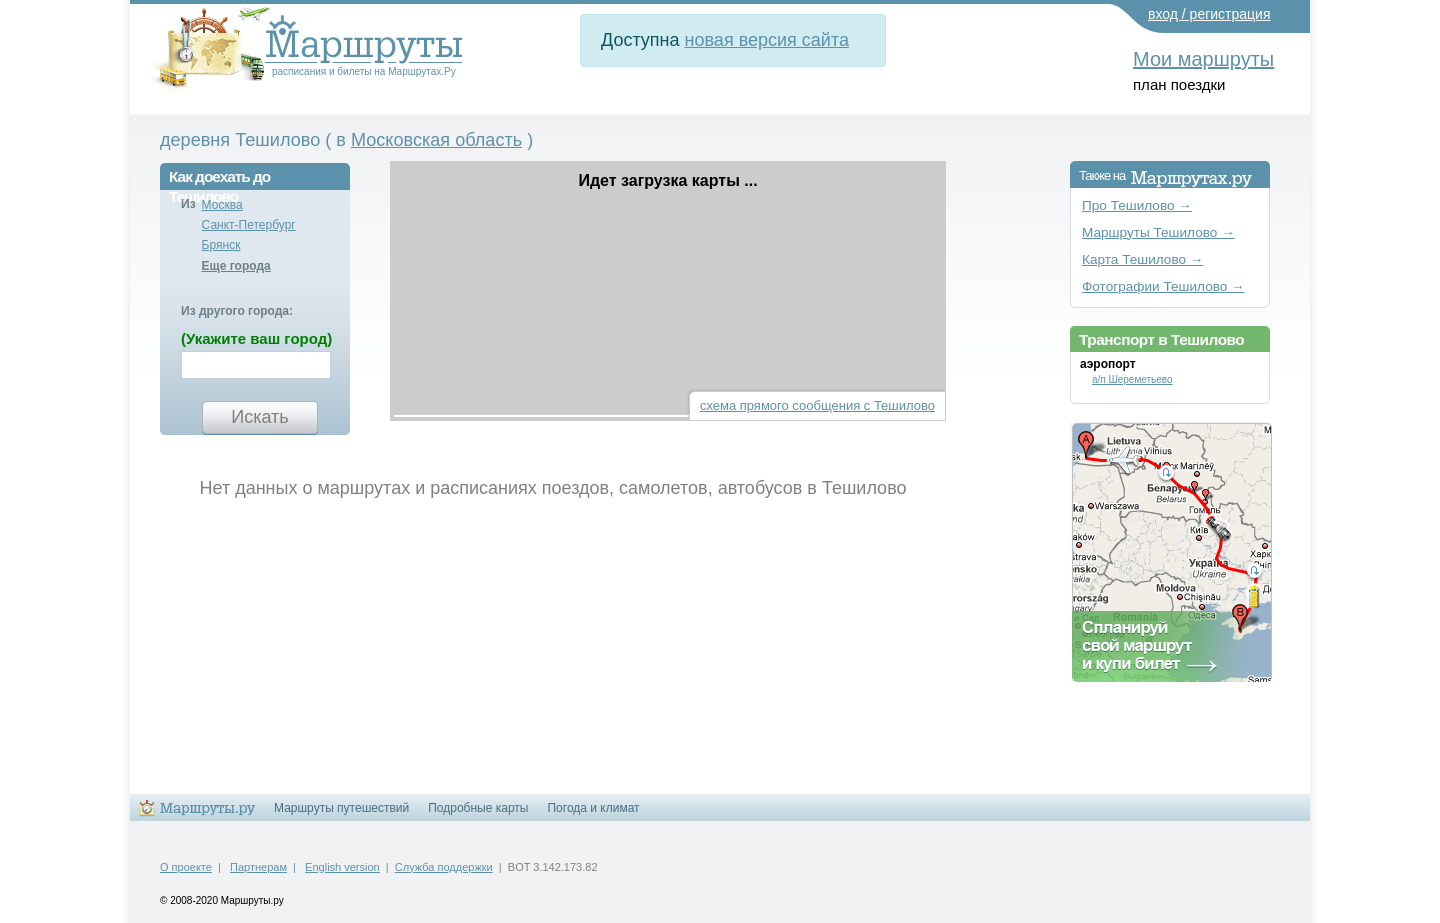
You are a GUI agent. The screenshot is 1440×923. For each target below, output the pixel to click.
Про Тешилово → (1137, 205)
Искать (259, 417)
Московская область (436, 140)
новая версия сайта (767, 40)
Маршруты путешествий (341, 808)
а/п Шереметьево (1132, 379)
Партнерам (258, 867)
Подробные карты (478, 808)
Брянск (221, 245)
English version (342, 867)
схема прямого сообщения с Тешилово (817, 405)
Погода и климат (593, 808)
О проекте (186, 867)
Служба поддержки (444, 867)
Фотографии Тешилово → (1163, 286)
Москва (222, 205)
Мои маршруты (1203, 59)
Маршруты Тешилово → (1158, 232)
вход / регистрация (1209, 14)
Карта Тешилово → (1142, 259)
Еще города (236, 266)
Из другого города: (237, 311)
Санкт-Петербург (249, 225)
